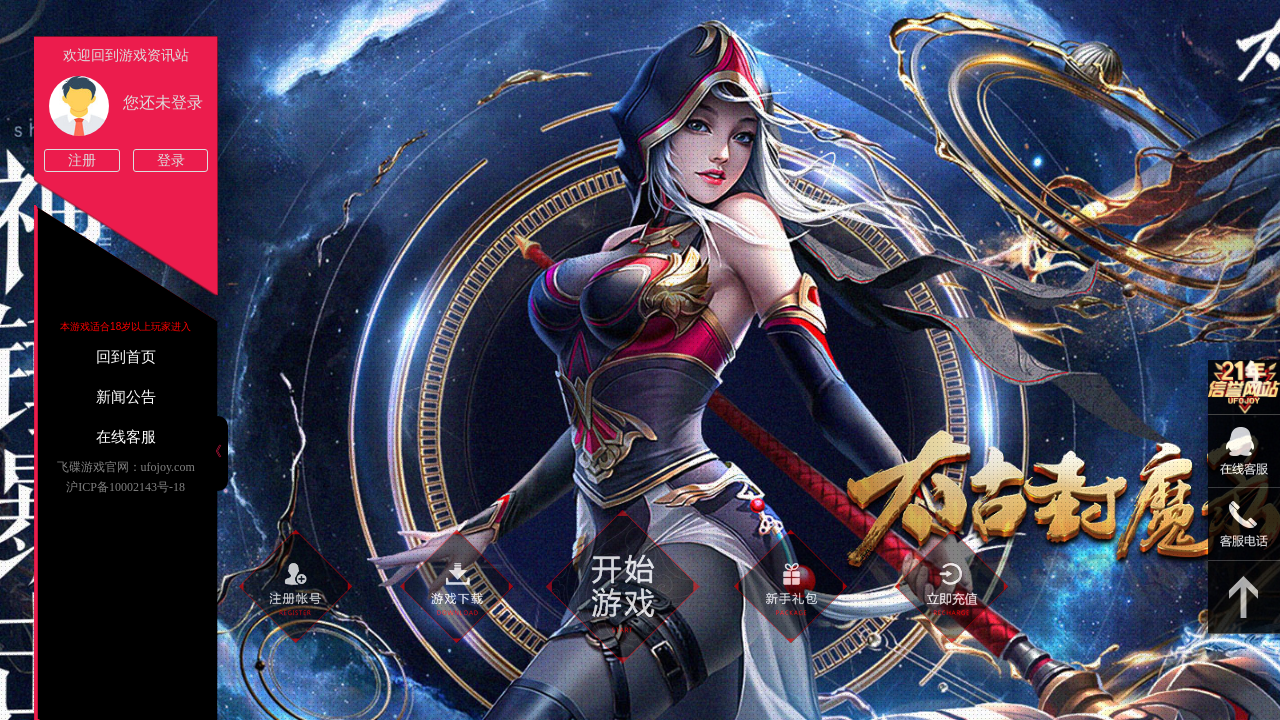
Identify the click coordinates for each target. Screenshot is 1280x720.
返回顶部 (1244, 597)
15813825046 (1244, 524)
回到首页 (126, 357)
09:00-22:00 (1244, 461)
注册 (82, 160)
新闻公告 (126, 397)
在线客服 (126, 437)
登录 (171, 160)
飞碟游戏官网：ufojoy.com (126, 467)
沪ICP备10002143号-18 (125, 487)
